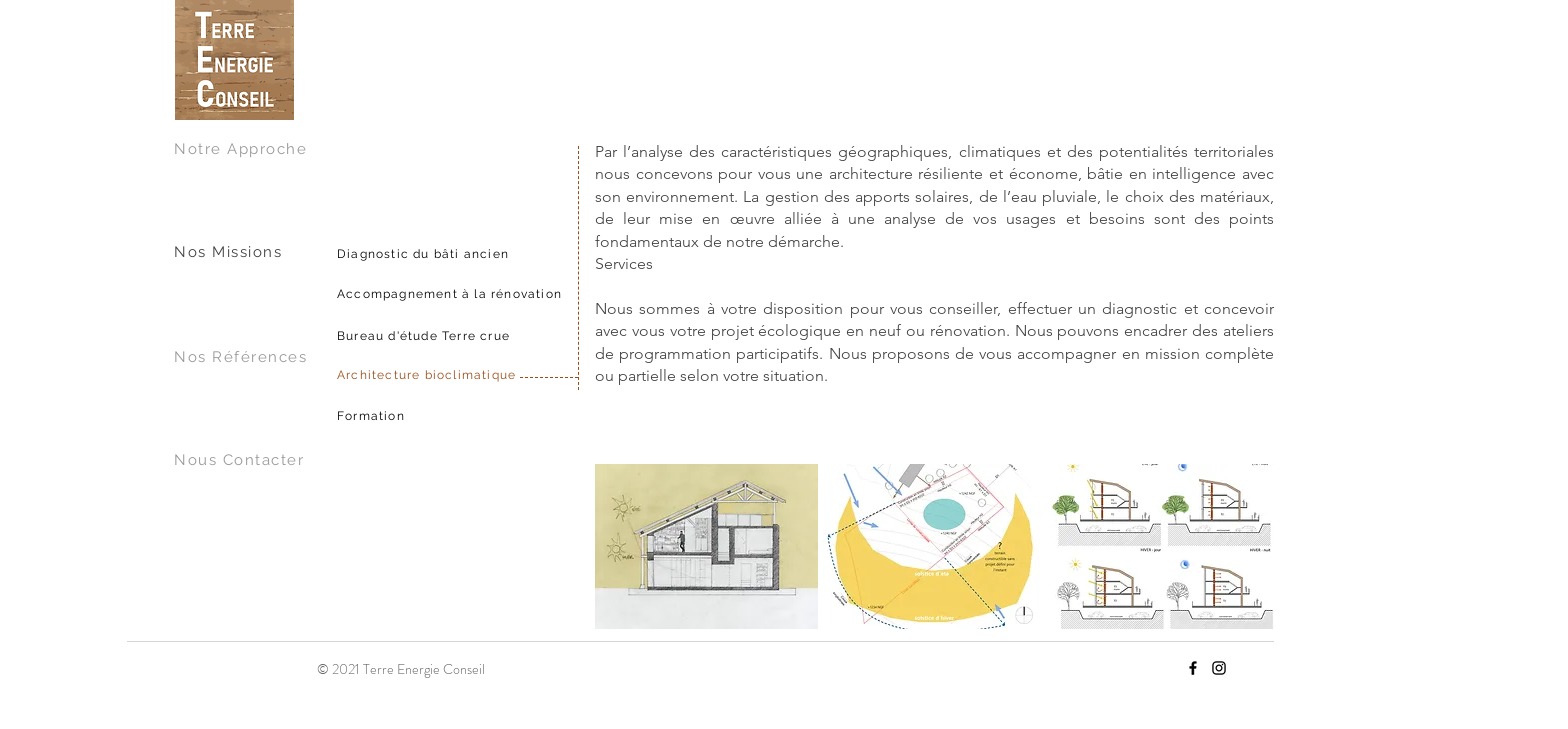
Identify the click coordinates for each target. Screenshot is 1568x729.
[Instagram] (1219, 668)
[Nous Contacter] (251, 460)
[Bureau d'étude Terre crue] (492, 336)
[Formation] (492, 416)
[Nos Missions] (251, 252)
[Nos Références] (251, 357)
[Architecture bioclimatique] (492, 375)
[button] (706, 546)
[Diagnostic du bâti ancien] (492, 254)
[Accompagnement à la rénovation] (492, 294)
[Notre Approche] (251, 149)
